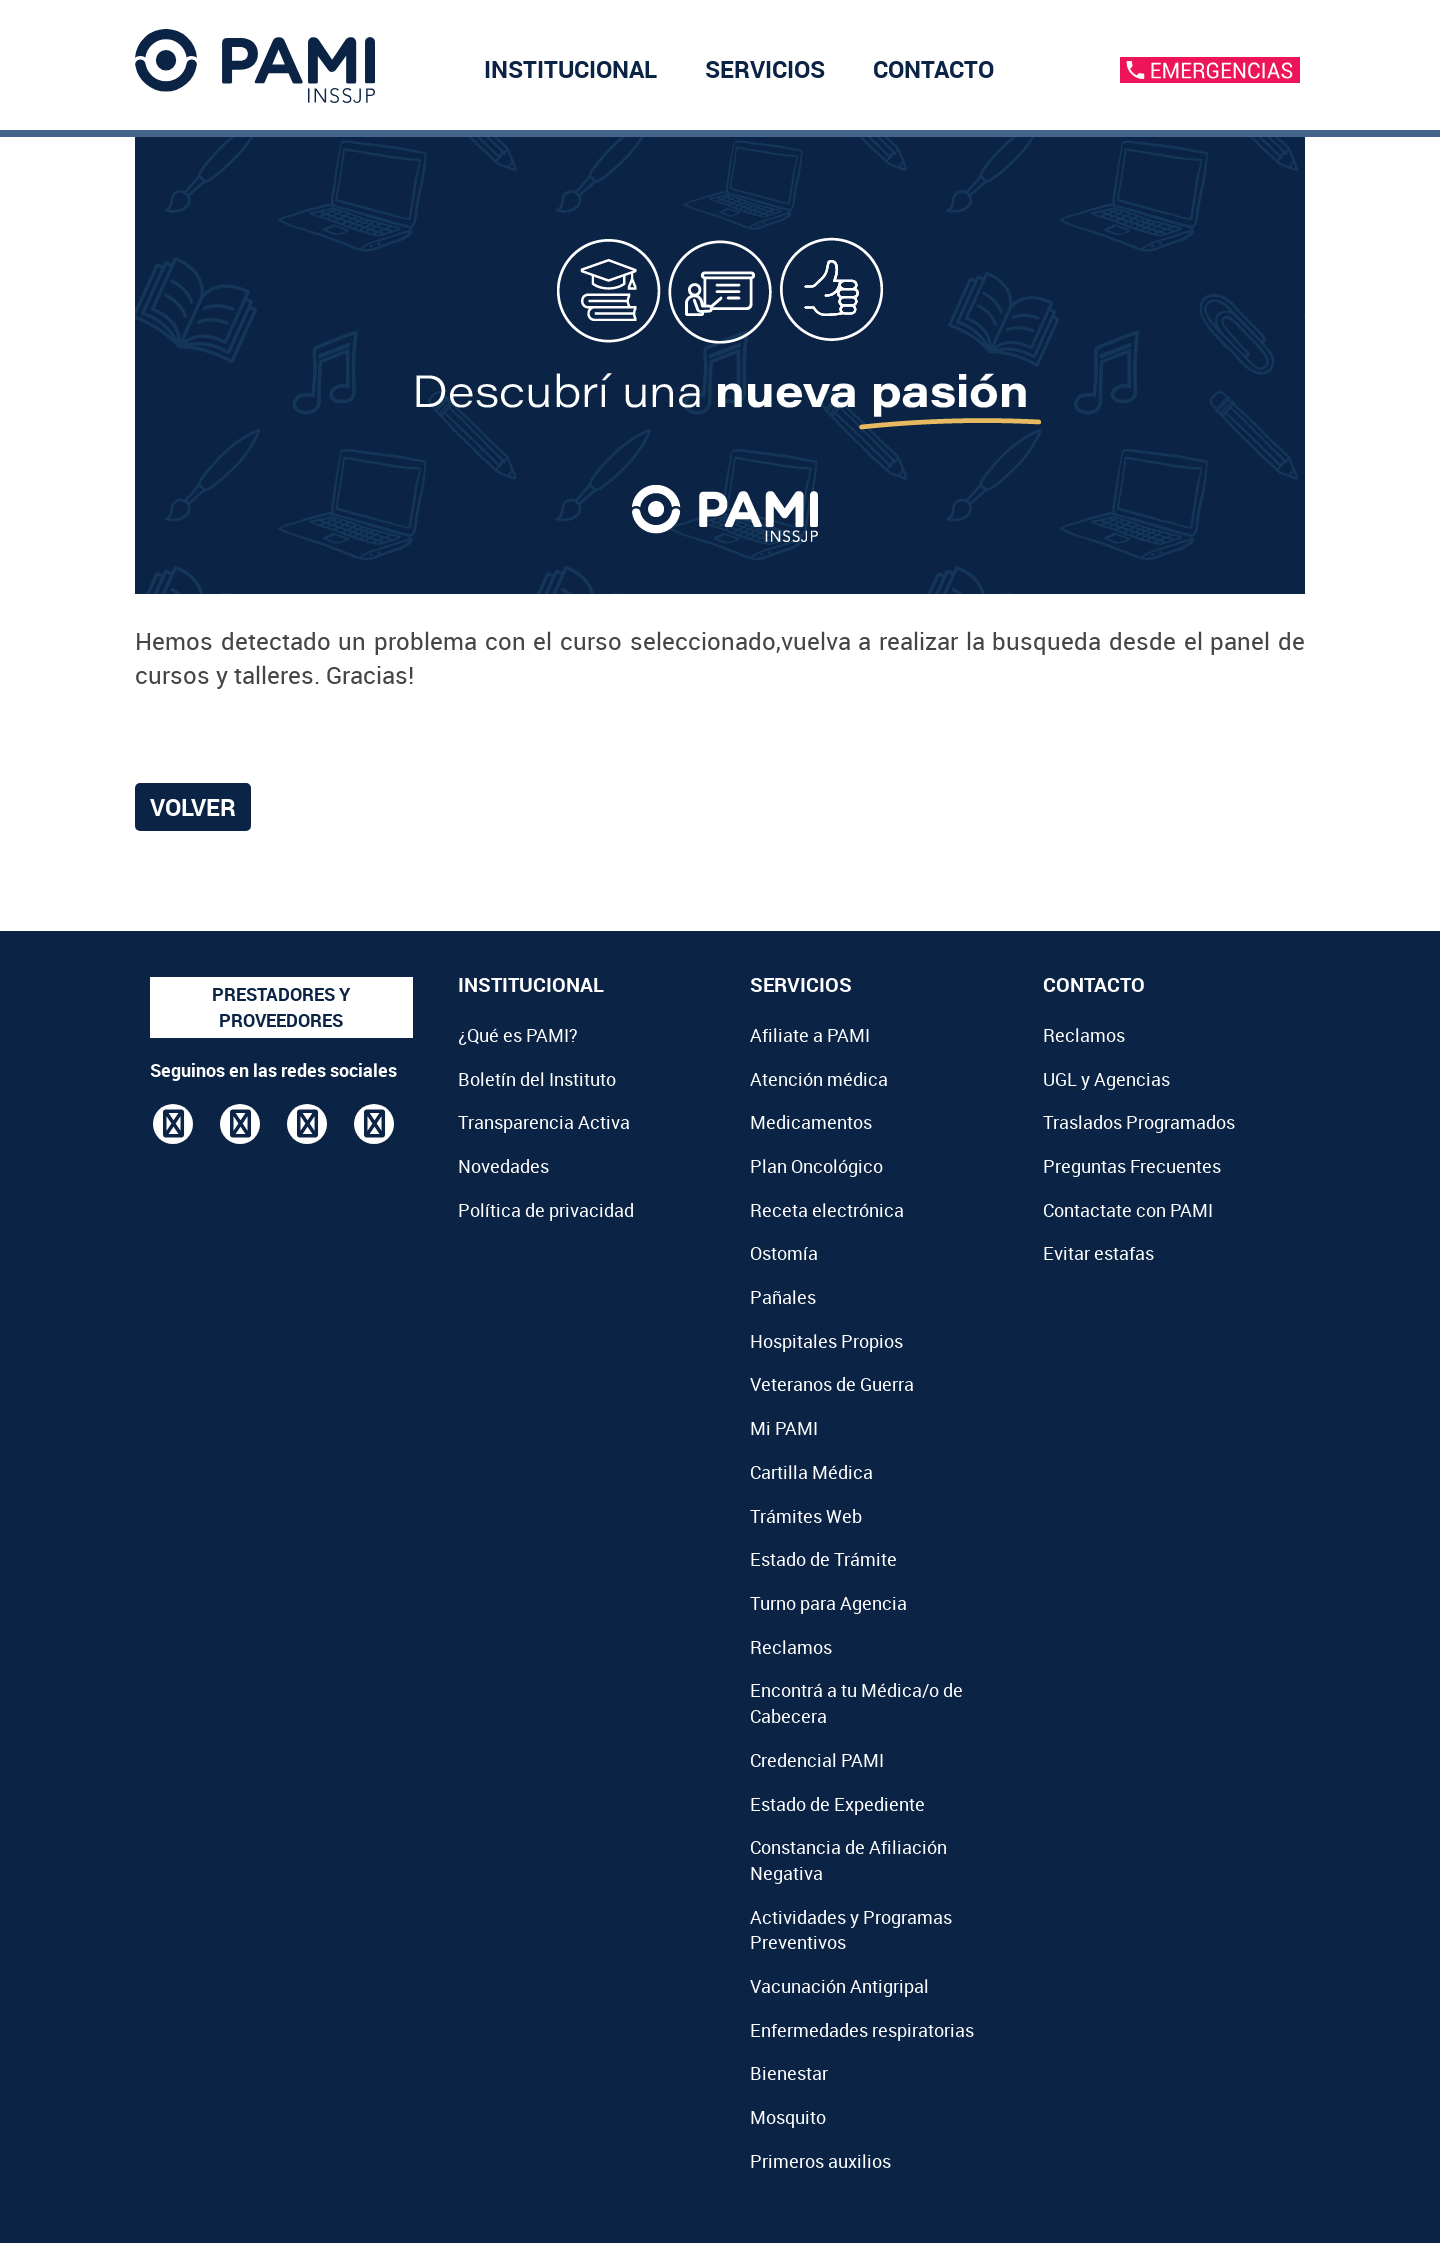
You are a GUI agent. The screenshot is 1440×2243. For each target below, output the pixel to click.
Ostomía (784, 1253)
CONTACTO (933, 69)
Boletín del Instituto (537, 1079)
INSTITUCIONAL (570, 69)
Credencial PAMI (817, 1760)
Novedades (503, 1166)
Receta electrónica (827, 1210)
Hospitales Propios (826, 1341)
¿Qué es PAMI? (518, 1035)
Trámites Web (806, 1516)
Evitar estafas (1098, 1253)
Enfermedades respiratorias (862, 2030)
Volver (193, 807)
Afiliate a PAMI (810, 1035)
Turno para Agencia (828, 1603)
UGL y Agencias (1106, 1079)
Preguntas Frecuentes (1132, 1166)
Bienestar (789, 2073)
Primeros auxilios (820, 2161)
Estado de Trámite (823, 1559)
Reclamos (791, 1647)
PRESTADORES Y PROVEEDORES (281, 1007)
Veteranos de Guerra (832, 1384)
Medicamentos (811, 1122)
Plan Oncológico (816, 1166)
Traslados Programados (1139, 1122)
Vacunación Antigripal (839, 1986)
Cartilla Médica (811, 1472)
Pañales (783, 1297)
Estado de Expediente (837, 1804)
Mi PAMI (784, 1428)
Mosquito (788, 2117)
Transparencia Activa (544, 1122)
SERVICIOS (765, 69)
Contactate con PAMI (1128, 1210)
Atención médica (819, 1079)
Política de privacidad (546, 1210)
